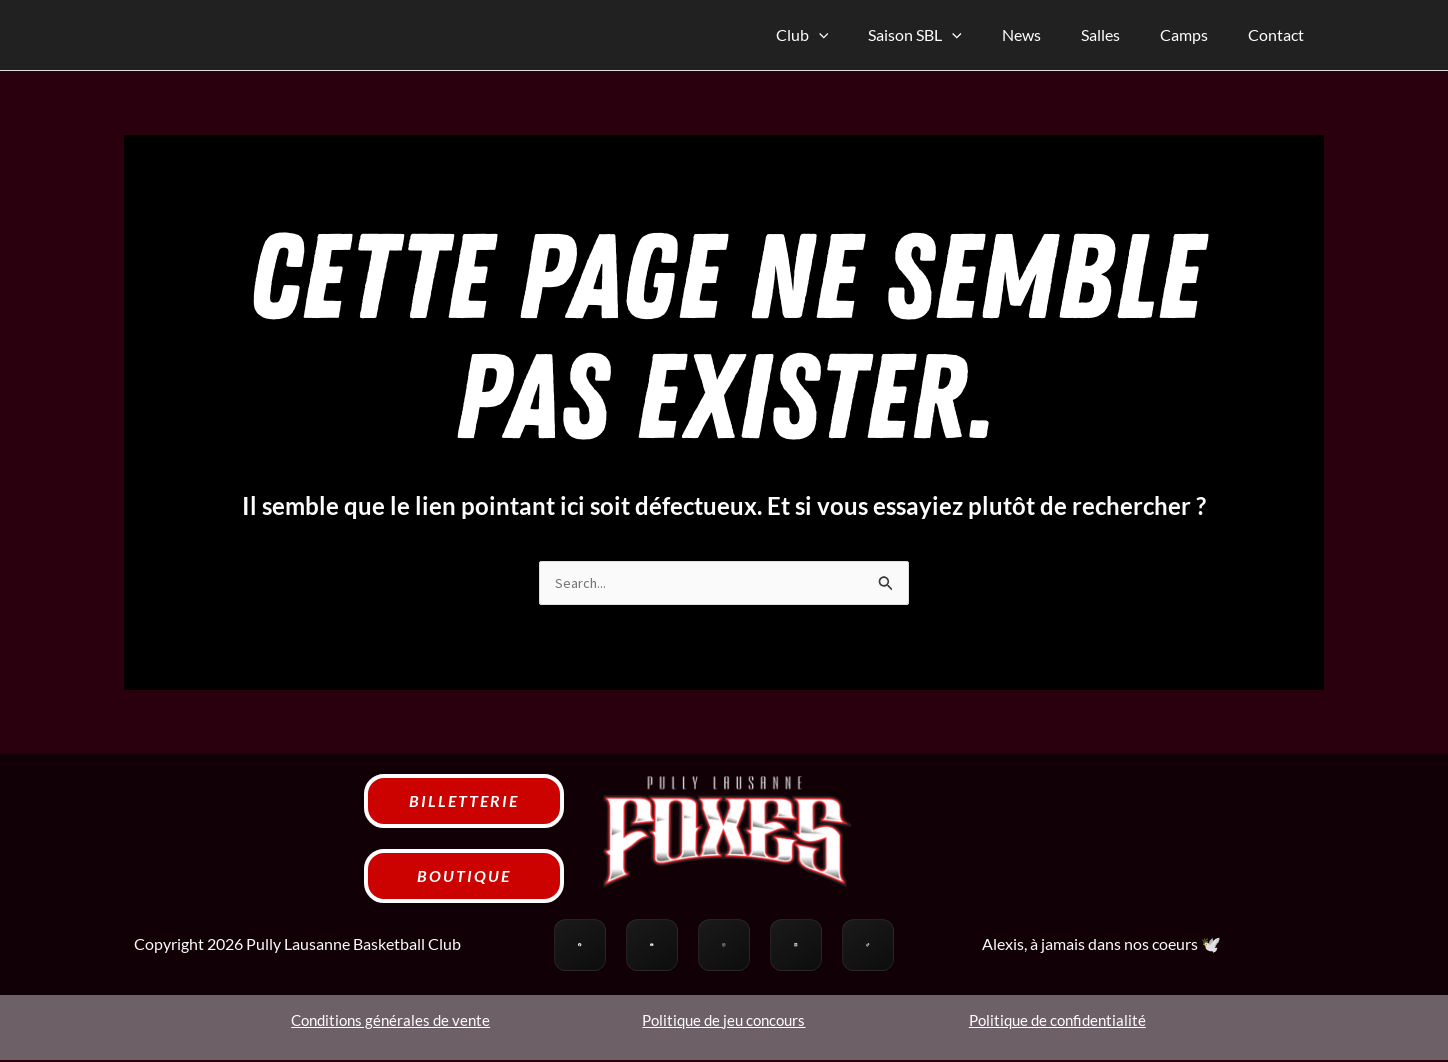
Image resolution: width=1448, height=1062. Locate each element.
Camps (1196, 34)
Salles (1120, 34)
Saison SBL (951, 35)
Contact (1280, 34)
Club (846, 35)
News (1049, 34)
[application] (863, 35)
